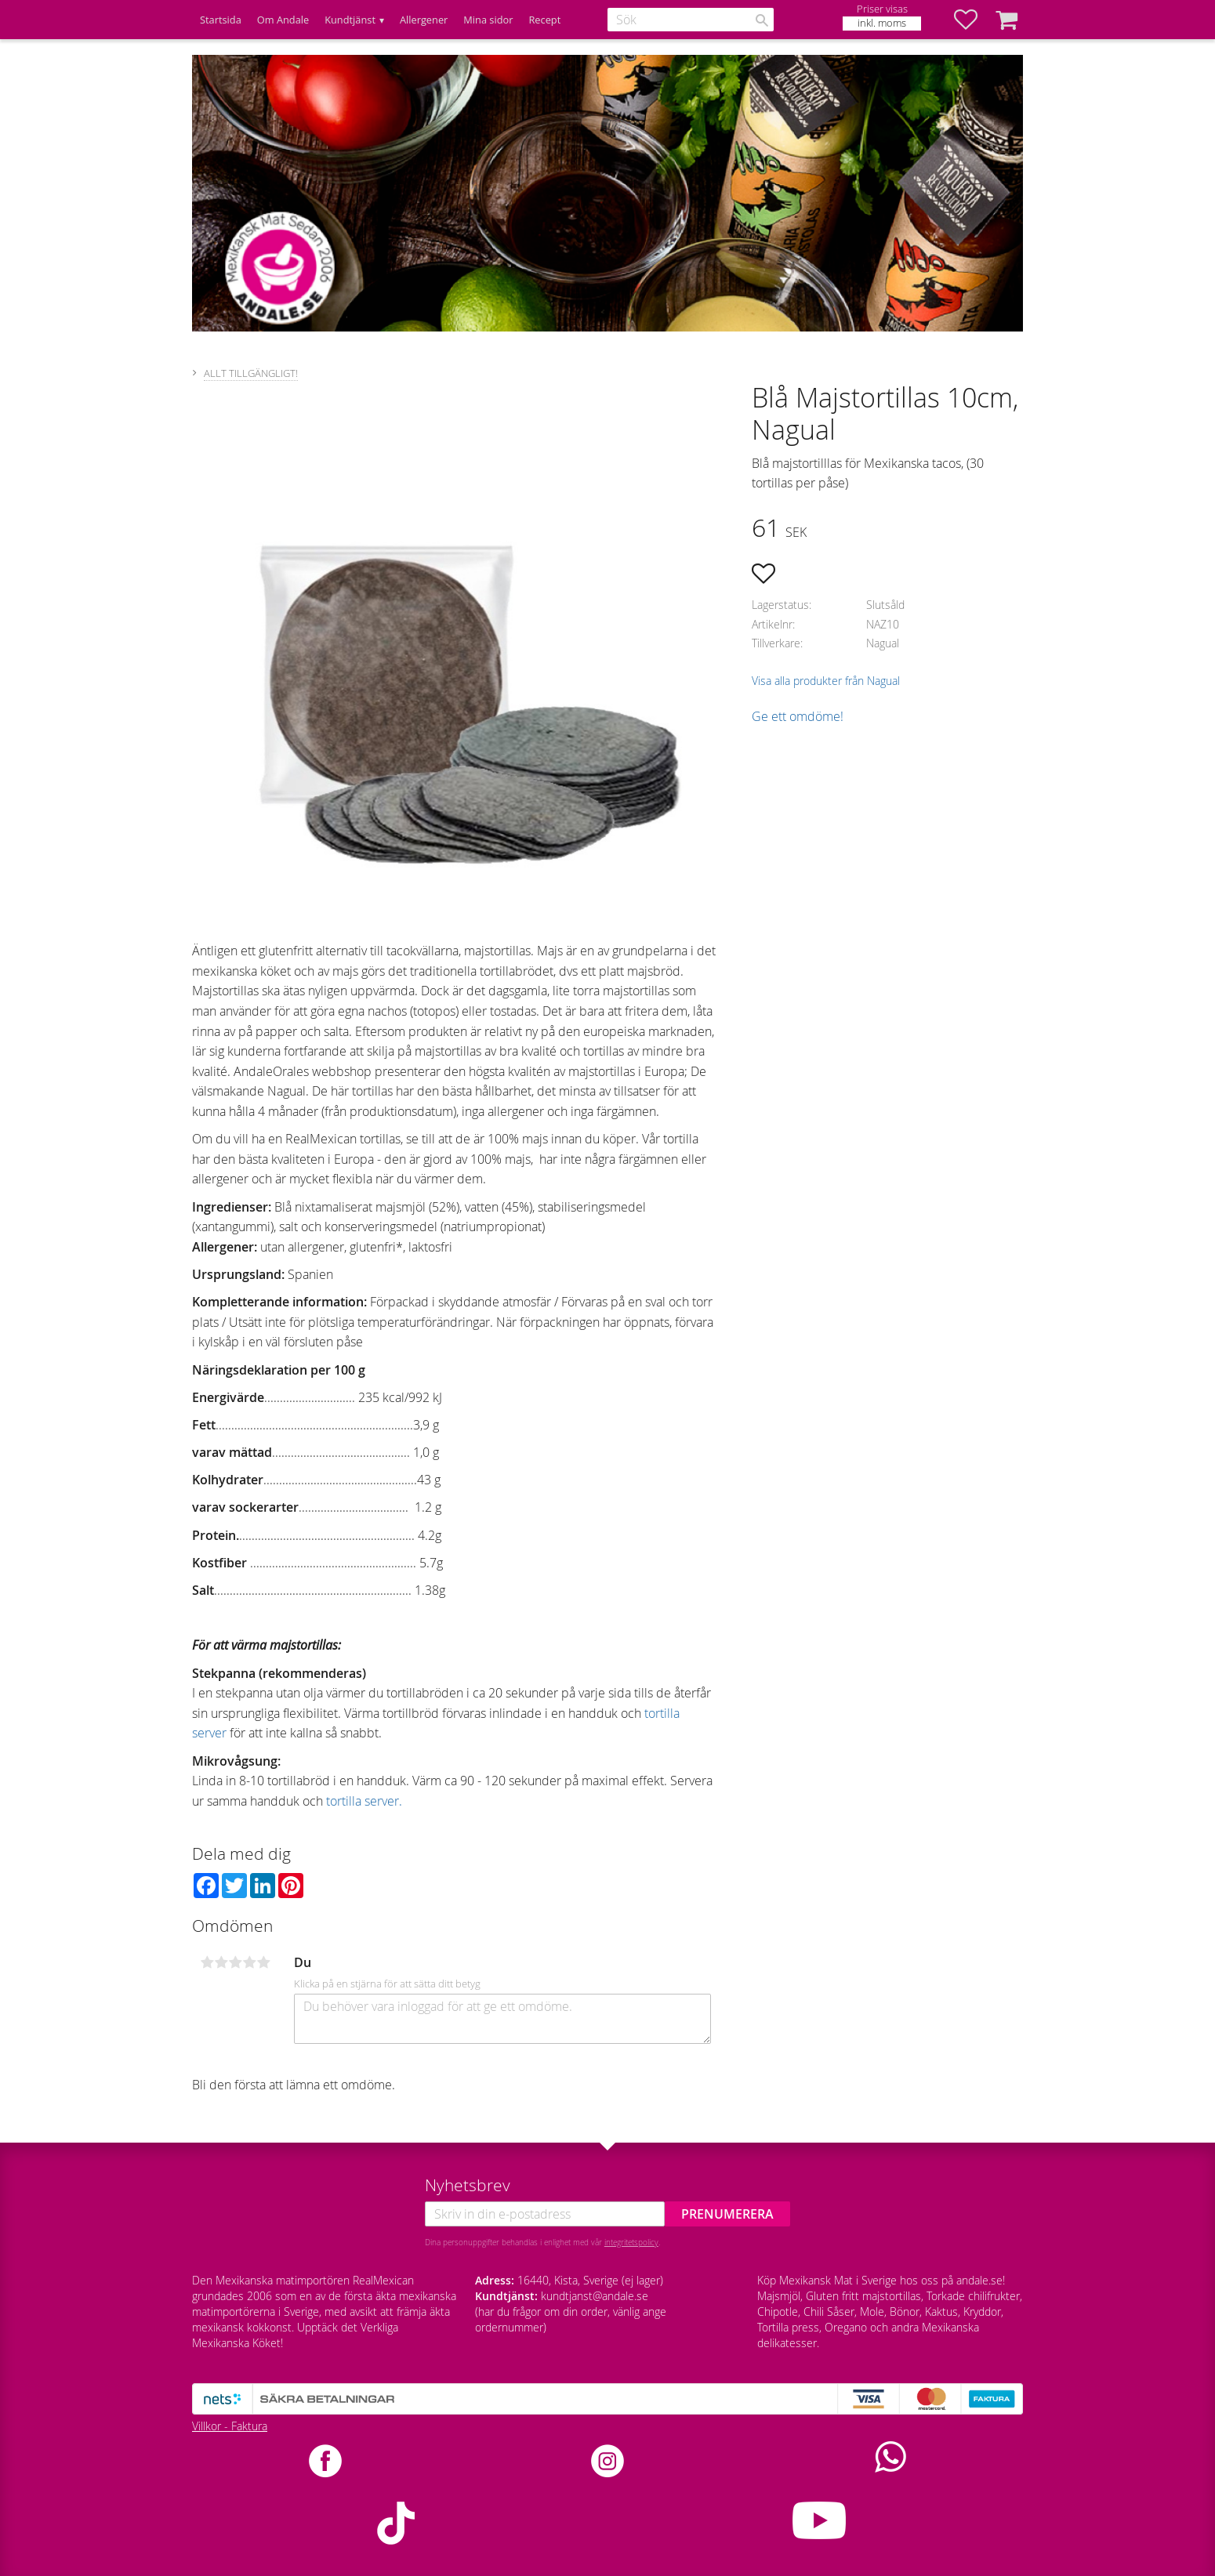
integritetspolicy (631, 2242)
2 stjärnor (221, 1962)
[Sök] (762, 20)
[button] (973, 19)
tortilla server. (364, 1801)
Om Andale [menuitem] (283, 20)
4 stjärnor (249, 1962)
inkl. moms (882, 23)
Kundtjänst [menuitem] (350, 20)
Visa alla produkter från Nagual (826, 680)
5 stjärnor (263, 1962)
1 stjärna (207, 1962)
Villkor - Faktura (229, 2425)
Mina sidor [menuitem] (488, 20)
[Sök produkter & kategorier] (691, 19)
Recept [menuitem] (544, 20)
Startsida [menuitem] (220, 20)
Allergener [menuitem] (424, 20)
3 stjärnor (235, 1962)
